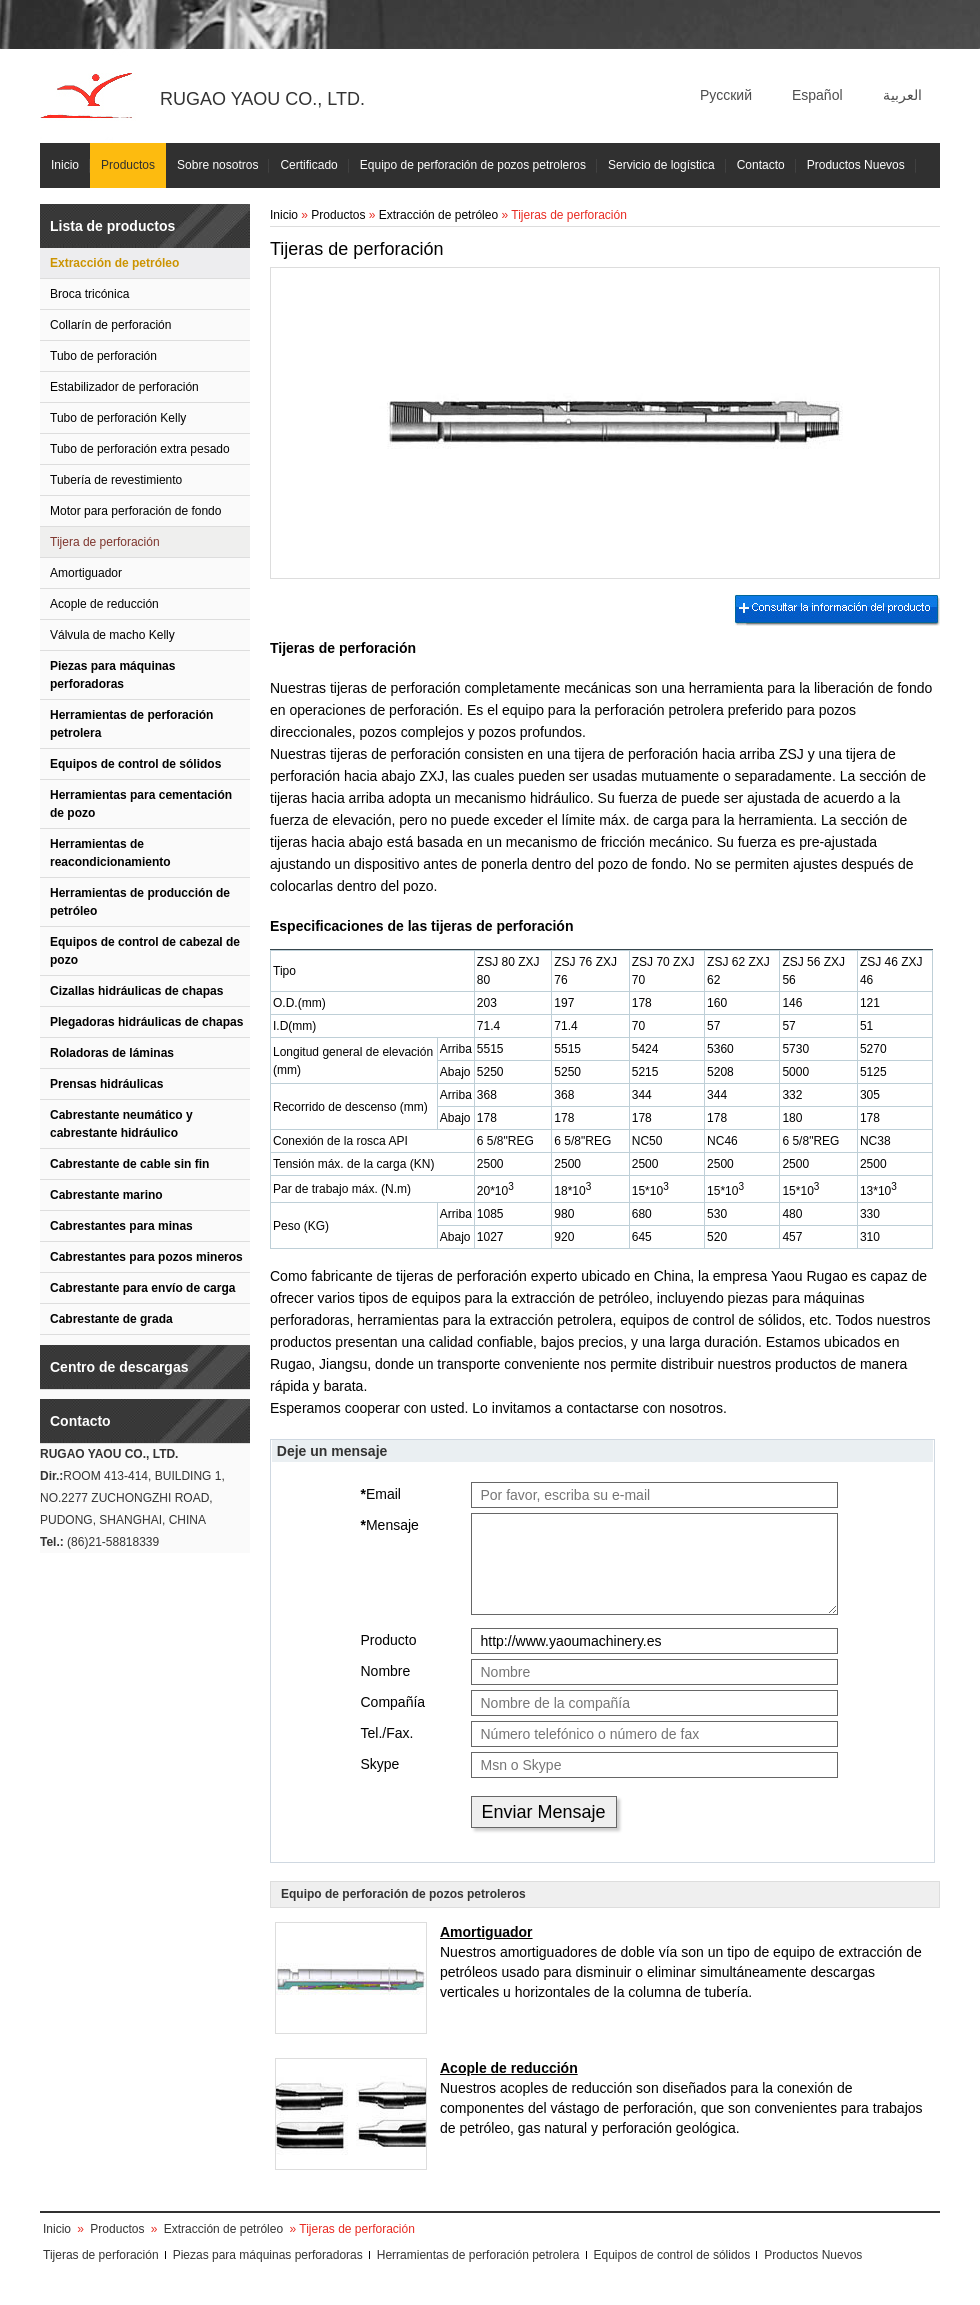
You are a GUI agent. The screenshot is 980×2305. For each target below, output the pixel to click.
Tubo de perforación (103, 356)
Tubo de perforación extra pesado (140, 449)
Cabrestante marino (106, 1195)
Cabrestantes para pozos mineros (146, 1257)
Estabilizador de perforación (124, 387)
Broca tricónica (89, 294)
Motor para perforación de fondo (135, 511)
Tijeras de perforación (101, 2255)
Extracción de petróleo (114, 263)
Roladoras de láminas (112, 1053)
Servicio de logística (661, 165)
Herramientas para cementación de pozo (141, 804)
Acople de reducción (104, 604)
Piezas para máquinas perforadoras (112, 675)
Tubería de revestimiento (116, 480)
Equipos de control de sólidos (135, 764)
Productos (128, 165)
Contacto (761, 165)
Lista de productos (112, 226)
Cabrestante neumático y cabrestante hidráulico (121, 1124)
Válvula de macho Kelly (112, 635)
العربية (902, 95)
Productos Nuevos (856, 165)
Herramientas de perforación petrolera (131, 724)
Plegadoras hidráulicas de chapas (146, 1022)
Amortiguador (86, 573)
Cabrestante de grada (111, 1319)
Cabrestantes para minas (121, 1226)
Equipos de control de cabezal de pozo (145, 951)
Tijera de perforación (105, 542)
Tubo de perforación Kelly (118, 418)
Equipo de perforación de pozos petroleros (473, 165)
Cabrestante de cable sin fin (129, 1164)
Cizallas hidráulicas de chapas (136, 991)
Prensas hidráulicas (106, 1084)
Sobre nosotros (217, 165)
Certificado (308, 165)
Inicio (65, 165)
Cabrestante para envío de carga (142, 1288)
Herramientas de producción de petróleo (140, 902)
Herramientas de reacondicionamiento (110, 853)
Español (817, 95)
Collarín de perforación (110, 325)
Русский (726, 95)
